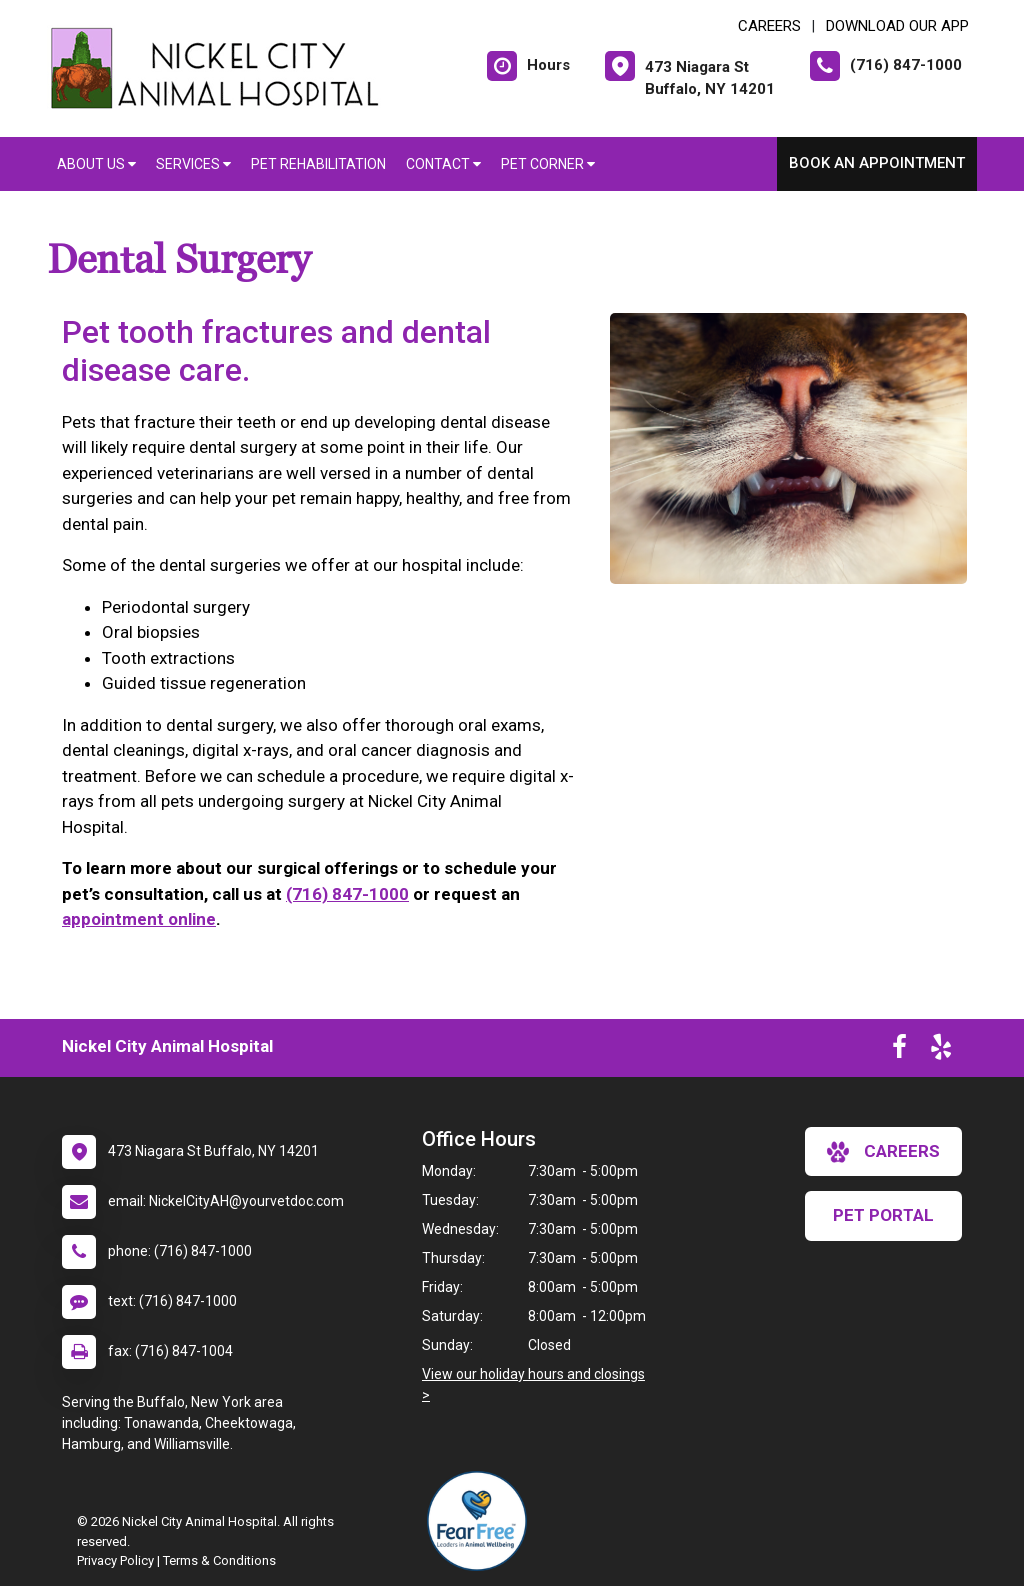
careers (883, 1152)
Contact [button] (443, 164)
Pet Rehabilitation (318, 164)
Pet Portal (883, 1215)
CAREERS (769, 26)
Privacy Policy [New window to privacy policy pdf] (115, 1560)
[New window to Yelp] (941, 1051)
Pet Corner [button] (548, 164)
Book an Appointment (877, 163)
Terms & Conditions (219, 1560)
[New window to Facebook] (899, 1051)
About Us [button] (96, 164)
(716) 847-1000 (347, 894)
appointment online (139, 919)
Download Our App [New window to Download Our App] (897, 26)
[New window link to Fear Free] (482, 1521)
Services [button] (193, 164)
